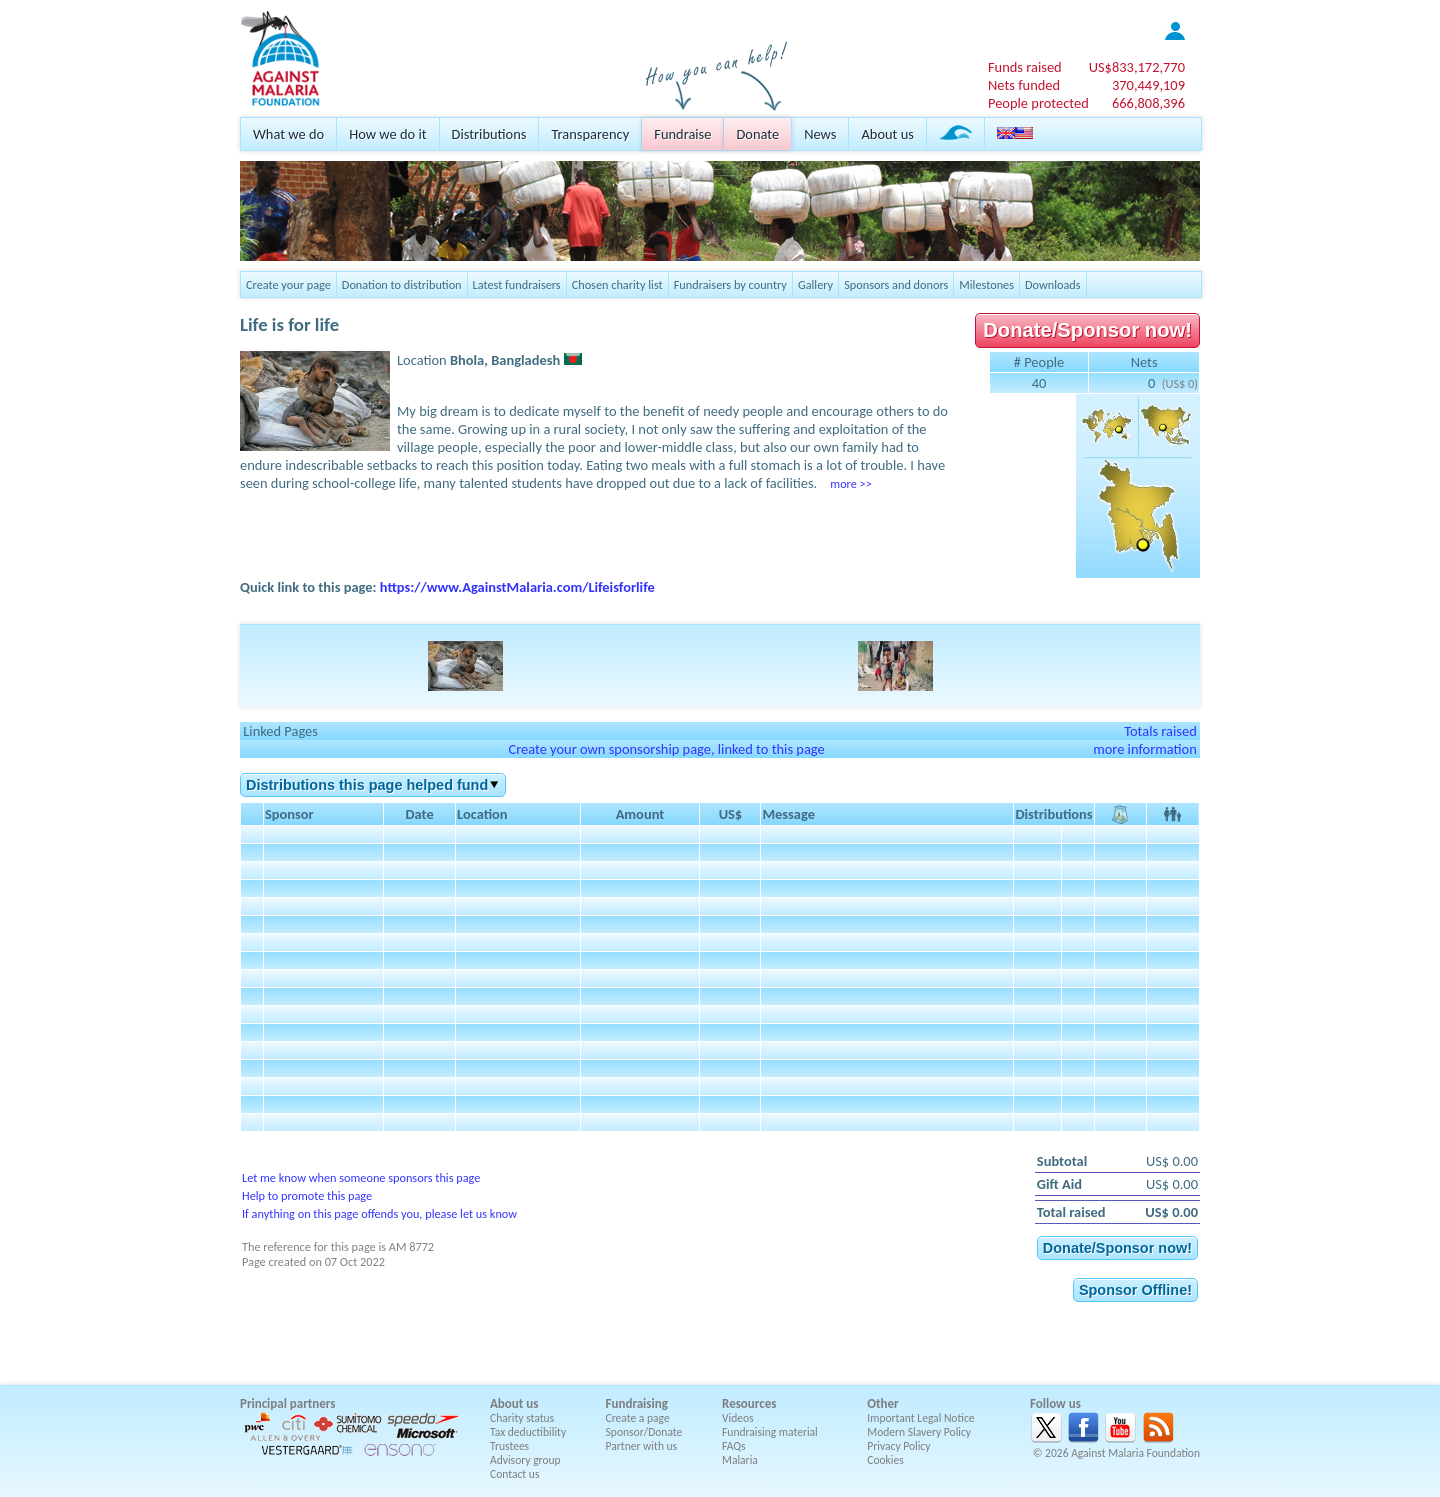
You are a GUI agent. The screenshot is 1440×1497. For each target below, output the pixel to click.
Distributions (489, 134)
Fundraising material (770, 1432)
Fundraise (682, 134)
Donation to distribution (402, 284)
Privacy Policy (898, 1446)
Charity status (522, 1418)
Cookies (885, 1460)
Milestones (986, 284)
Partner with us (642, 1446)
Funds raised (1025, 67)
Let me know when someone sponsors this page (361, 1177)
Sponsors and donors (896, 284)
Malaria (740, 1460)
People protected (1038, 103)
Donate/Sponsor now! (1087, 330)
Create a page (638, 1418)
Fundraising (637, 1403)
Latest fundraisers (517, 284)
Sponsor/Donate (644, 1432)
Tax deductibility (528, 1432)
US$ (1137, 67)
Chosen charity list (617, 284)
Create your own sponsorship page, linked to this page (666, 749)
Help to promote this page (307, 1195)
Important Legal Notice (920, 1418)
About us (887, 134)
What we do (288, 134)
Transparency (590, 134)
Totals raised (1160, 731)
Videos (738, 1418)
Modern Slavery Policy (919, 1432)
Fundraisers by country (730, 284)
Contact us (514, 1474)
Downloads (1053, 284)
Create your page (288, 284)
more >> (850, 483)
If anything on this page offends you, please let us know (379, 1213)
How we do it (387, 134)
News (820, 134)
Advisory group (525, 1460)
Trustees (509, 1446)
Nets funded (1024, 85)
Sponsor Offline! (1135, 1290)
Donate (757, 134)
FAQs (734, 1446)
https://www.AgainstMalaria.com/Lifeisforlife (517, 587)
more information (1145, 749)
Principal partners (287, 1403)
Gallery (815, 284)
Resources (749, 1403)
